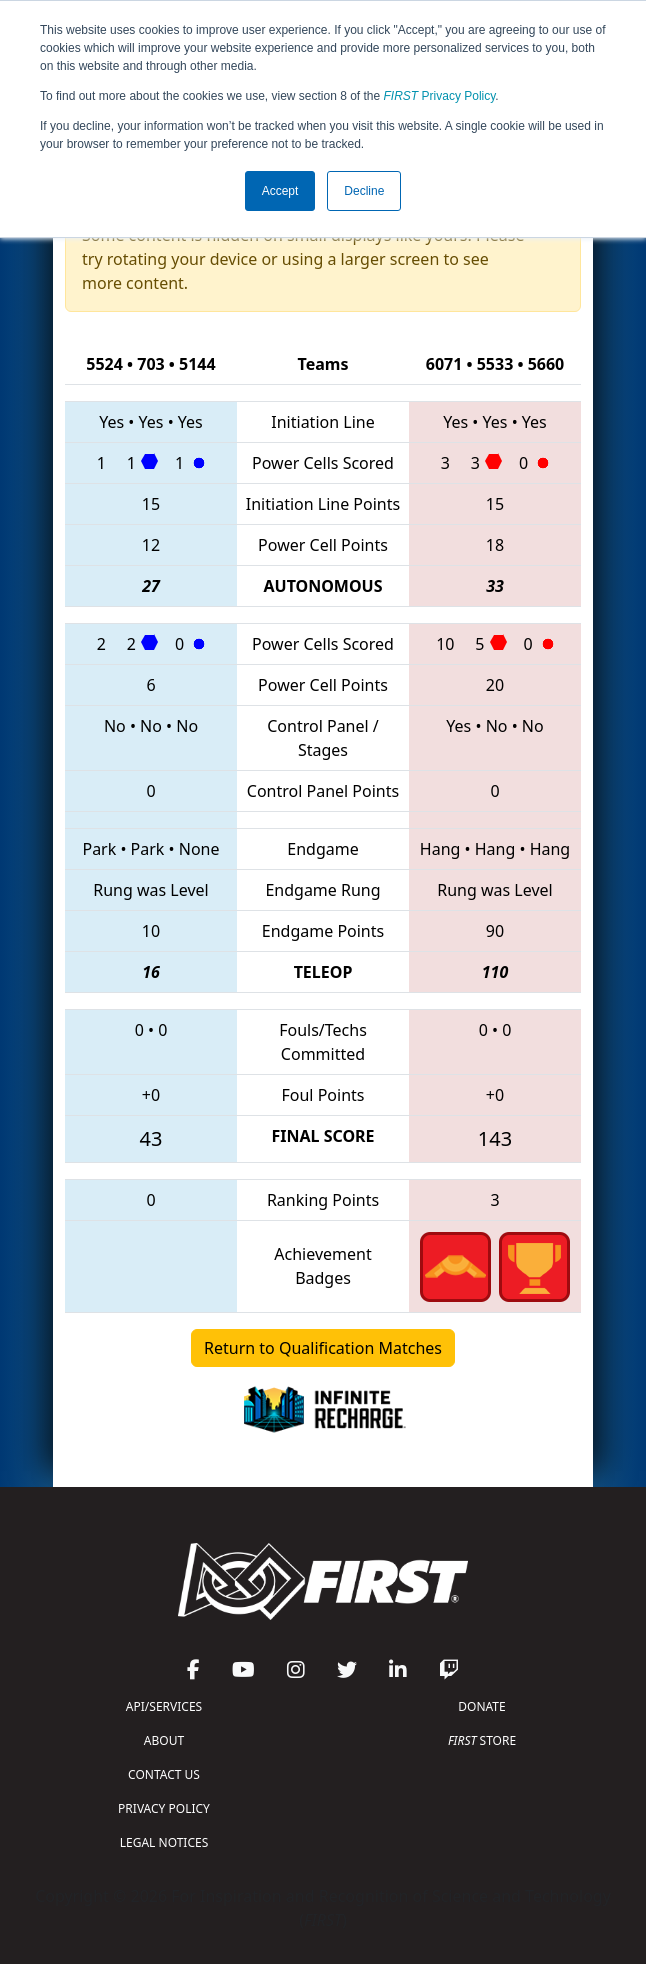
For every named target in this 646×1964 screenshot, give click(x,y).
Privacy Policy (440, 96)
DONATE (481, 1706)
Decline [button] (364, 191)
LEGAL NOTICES (164, 1842)
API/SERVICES (164, 1706)
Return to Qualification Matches (323, 1348)
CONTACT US (164, 1774)
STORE (482, 1740)
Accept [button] (280, 191)
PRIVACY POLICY (164, 1808)
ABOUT (164, 1740)
